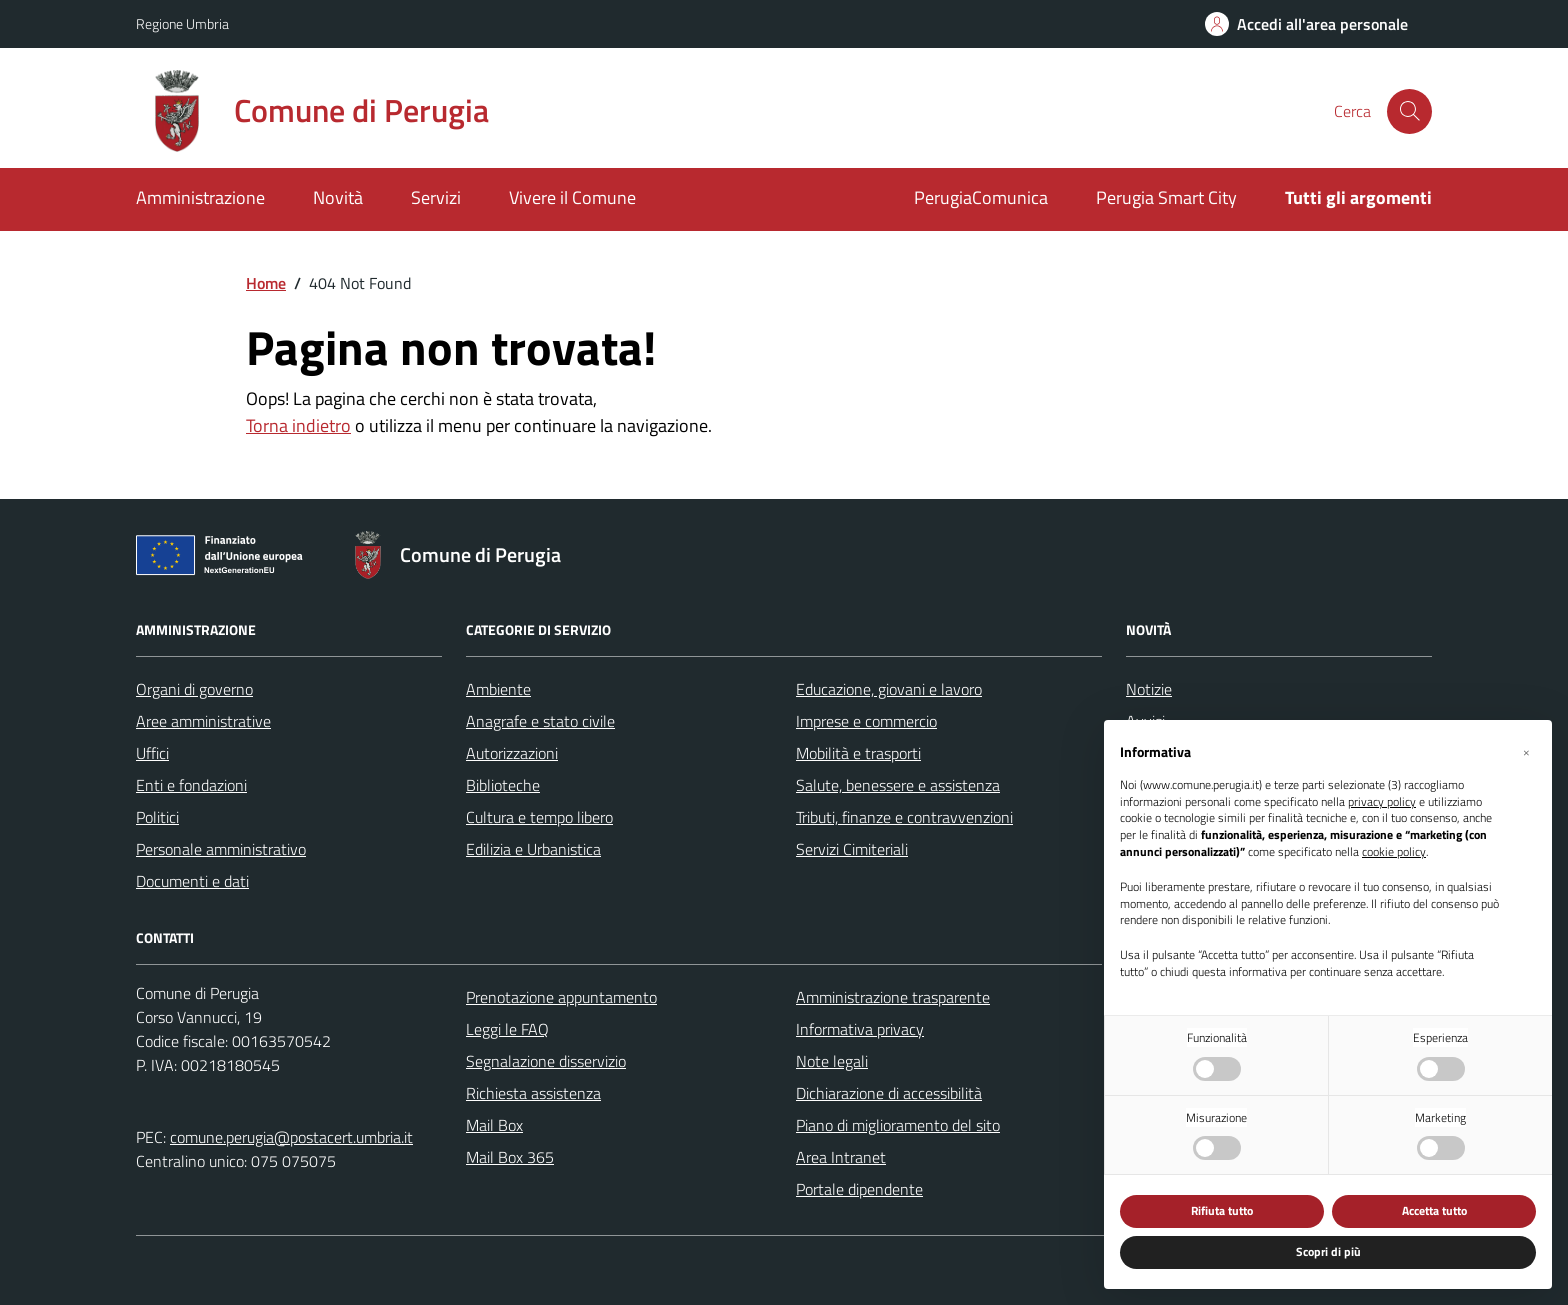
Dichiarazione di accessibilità (889, 1093)
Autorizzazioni (512, 753)
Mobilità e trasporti (858, 753)
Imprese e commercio (866, 721)
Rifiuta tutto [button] (1222, 1210)
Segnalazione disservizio (546, 1061)
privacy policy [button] (1382, 802)
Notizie (1149, 689)
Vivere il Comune (572, 197)
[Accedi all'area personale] (1306, 24)
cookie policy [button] (1394, 852)
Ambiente (498, 689)
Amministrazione (200, 197)
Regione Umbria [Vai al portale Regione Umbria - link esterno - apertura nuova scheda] (182, 23)
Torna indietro (298, 425)
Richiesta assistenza (533, 1093)
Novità (338, 197)
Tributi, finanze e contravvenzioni (904, 817)
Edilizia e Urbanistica (533, 849)
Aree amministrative (203, 721)
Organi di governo (194, 689)
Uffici (152, 753)
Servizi (436, 197)
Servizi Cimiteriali (852, 849)
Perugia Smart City (1166, 197)
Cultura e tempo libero (539, 817)
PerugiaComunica (981, 197)
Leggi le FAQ (507, 1029)
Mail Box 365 (510, 1157)
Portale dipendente (859, 1189)
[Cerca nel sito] (1409, 111)
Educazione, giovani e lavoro (889, 689)
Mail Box (494, 1125)
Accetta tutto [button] (1434, 1210)
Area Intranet (841, 1157)
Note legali (832, 1061)
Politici (157, 817)
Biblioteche (503, 785)
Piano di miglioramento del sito (898, 1125)
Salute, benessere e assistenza (898, 785)
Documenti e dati (192, 881)
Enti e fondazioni (191, 785)
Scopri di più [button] (1328, 1251)
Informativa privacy (860, 1029)
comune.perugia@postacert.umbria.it (291, 1137)
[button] (1526, 752)
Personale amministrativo (221, 849)
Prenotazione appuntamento (561, 997)
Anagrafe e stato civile (540, 721)
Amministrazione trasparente (893, 997)
